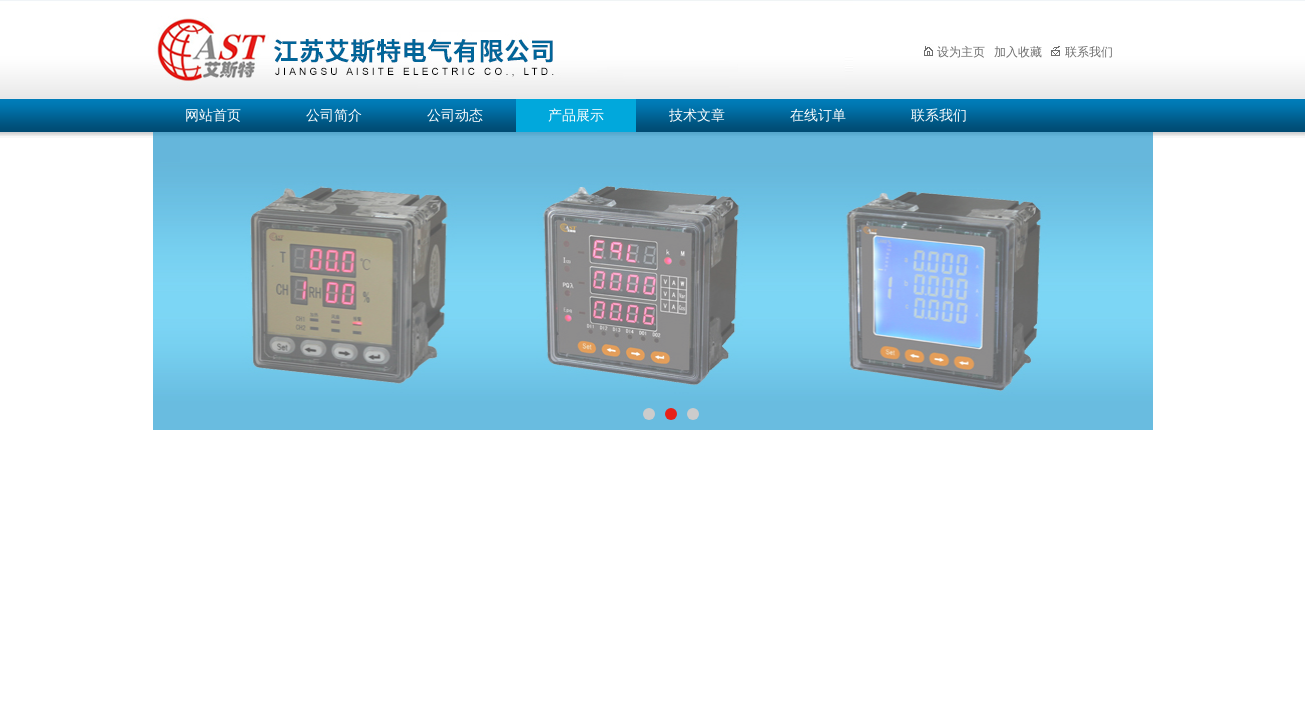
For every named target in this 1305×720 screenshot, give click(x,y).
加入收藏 (1018, 52)
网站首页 (213, 115)
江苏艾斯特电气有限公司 (503, 46)
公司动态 (455, 115)
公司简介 (334, 115)
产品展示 (576, 115)
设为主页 (953, 52)
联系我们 (1081, 52)
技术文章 (697, 115)
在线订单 (818, 115)
